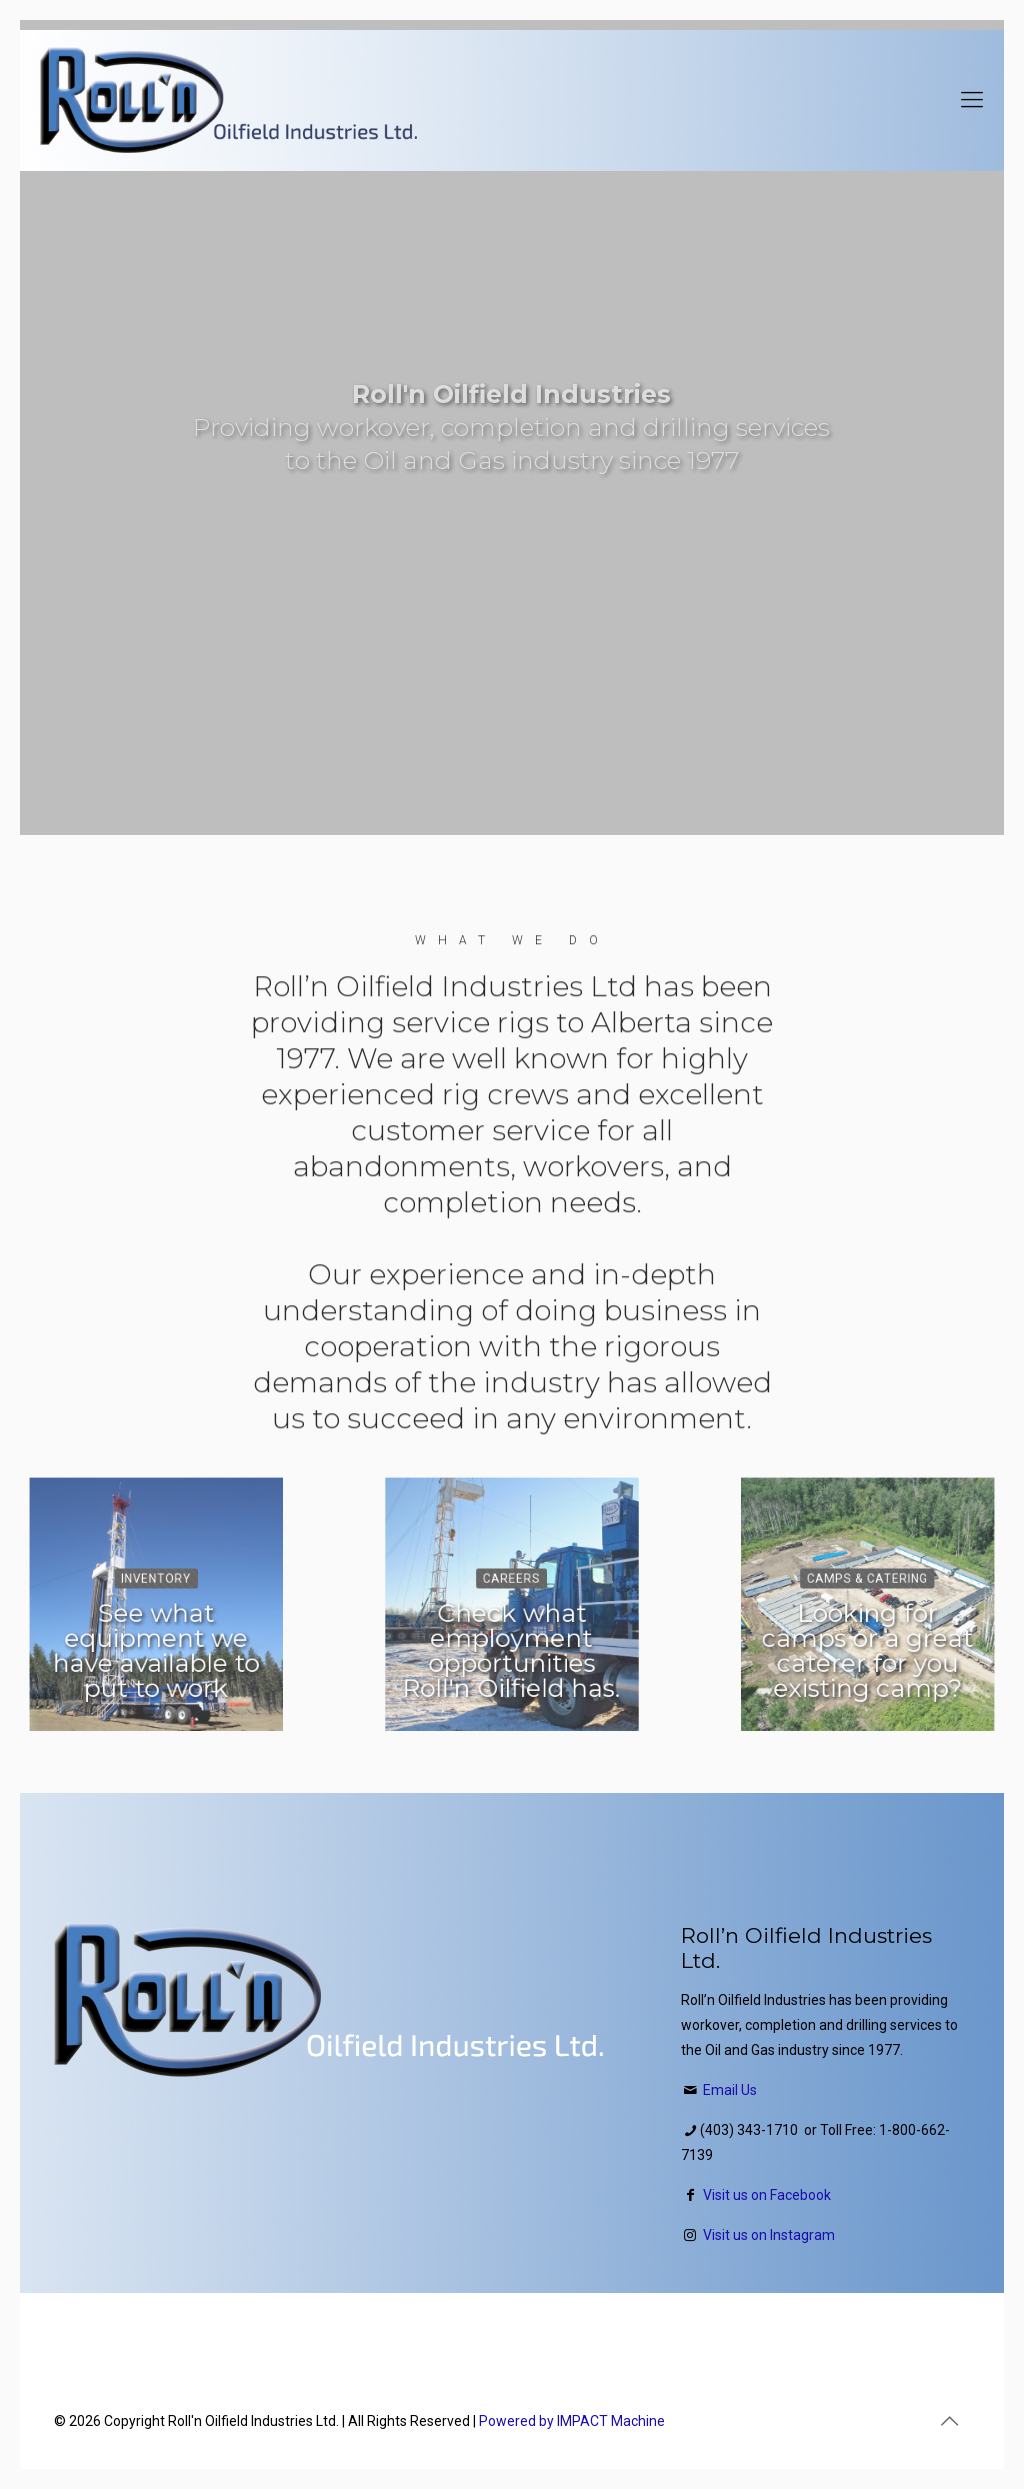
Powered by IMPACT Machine (572, 2421)
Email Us (730, 2090)
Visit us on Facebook (767, 2195)
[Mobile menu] (972, 100)
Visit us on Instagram (769, 2235)
